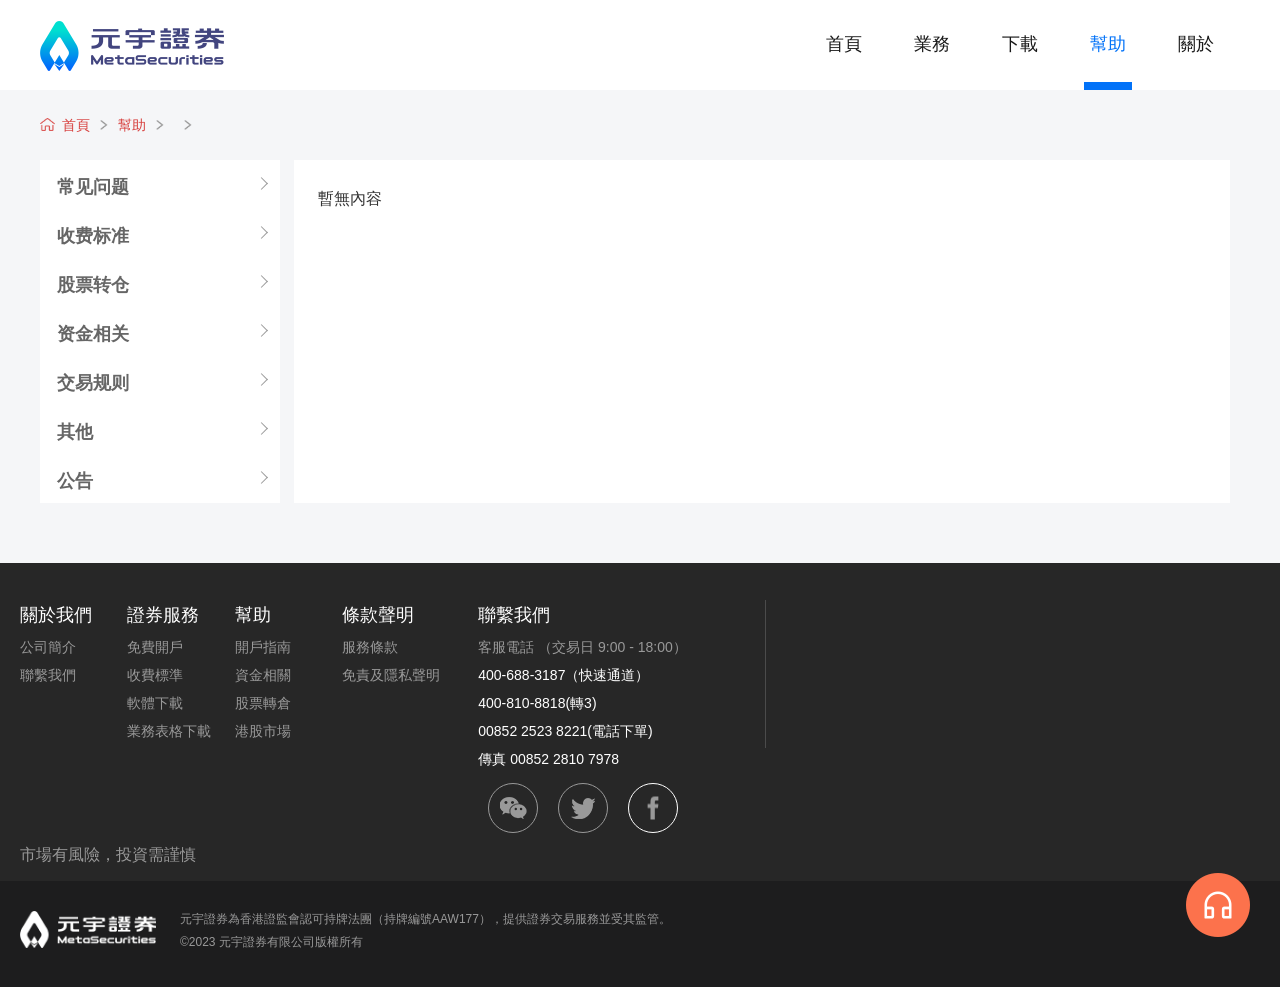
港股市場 (263, 731)
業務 (932, 44)
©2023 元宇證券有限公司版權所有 (271, 942)
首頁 (844, 44)
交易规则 (93, 382)
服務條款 (370, 647)
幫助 (1108, 44)
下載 (1020, 44)
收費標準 (155, 675)
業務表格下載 (169, 731)
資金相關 (263, 675)
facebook (653, 808)
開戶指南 (263, 647)
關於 (1196, 44)
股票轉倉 (263, 703)
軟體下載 (155, 703)
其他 (75, 431)
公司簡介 (48, 647)
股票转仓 (93, 284)
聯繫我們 (48, 675)
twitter (583, 808)
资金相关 (93, 333)
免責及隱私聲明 (391, 675)
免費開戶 (155, 647)
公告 (75, 480)
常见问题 (93, 186)
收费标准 (93, 235)
